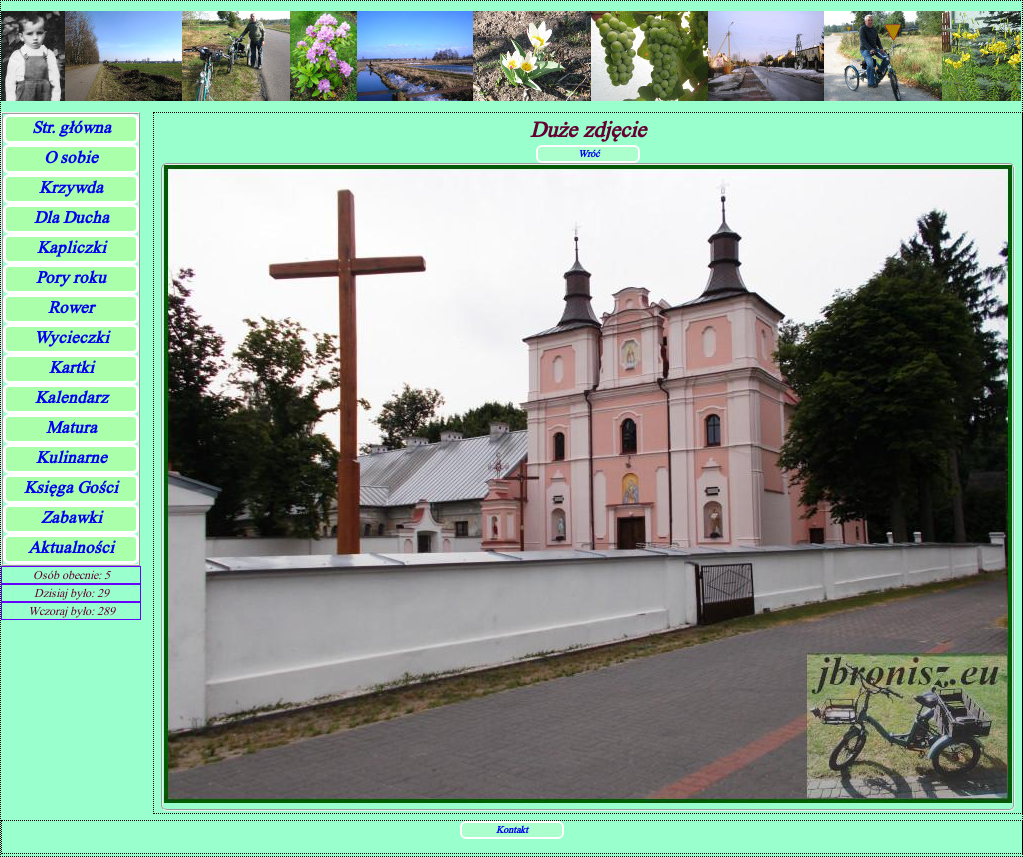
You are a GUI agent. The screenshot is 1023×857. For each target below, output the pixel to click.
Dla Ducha (71, 217)
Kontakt (512, 829)
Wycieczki (71, 337)
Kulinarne (71, 457)
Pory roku (71, 277)
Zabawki (71, 517)
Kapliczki (71, 247)
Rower (71, 307)
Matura (71, 427)
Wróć (588, 153)
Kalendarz (71, 397)
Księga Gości (71, 487)
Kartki (71, 367)
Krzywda (71, 187)
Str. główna (71, 127)
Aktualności (71, 547)
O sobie (71, 157)
